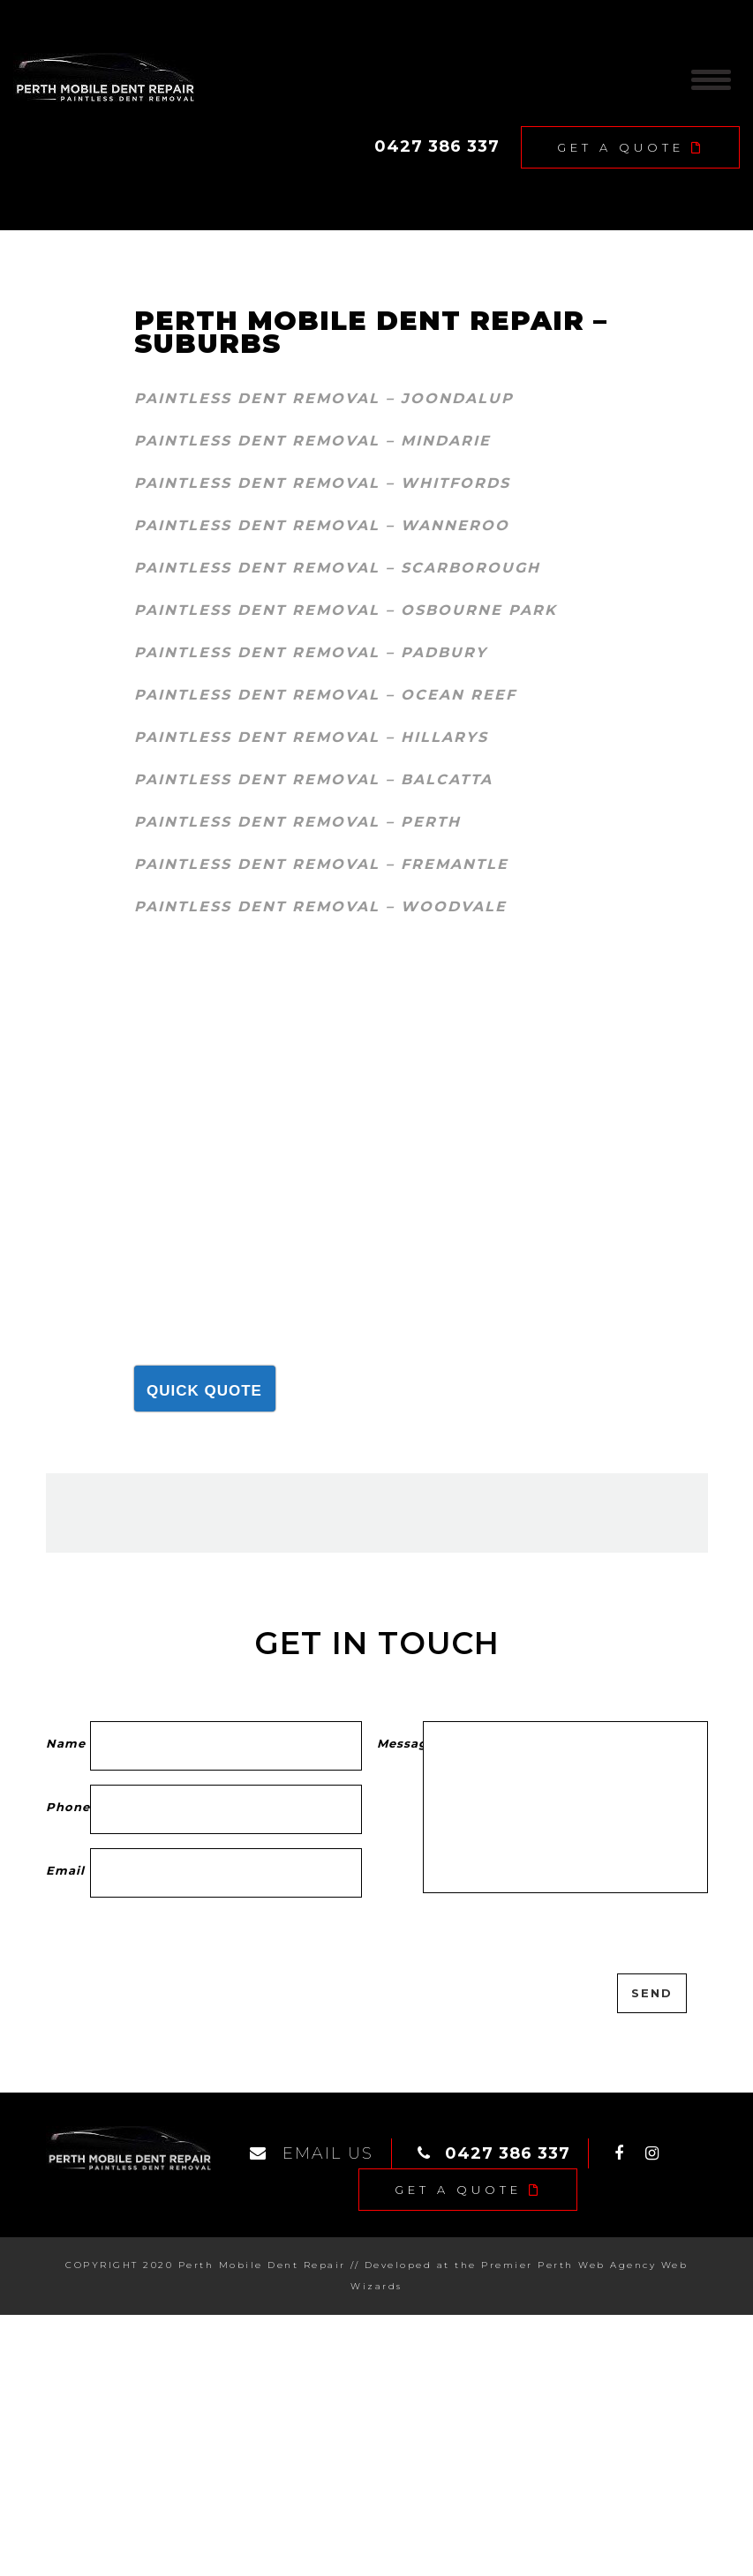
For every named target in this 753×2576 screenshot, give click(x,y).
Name (68, 1743)
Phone (68, 1807)
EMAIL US (311, 2153)
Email (68, 1870)
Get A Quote (630, 147)
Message (400, 1743)
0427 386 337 (437, 146)
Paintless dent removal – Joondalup (324, 398)
